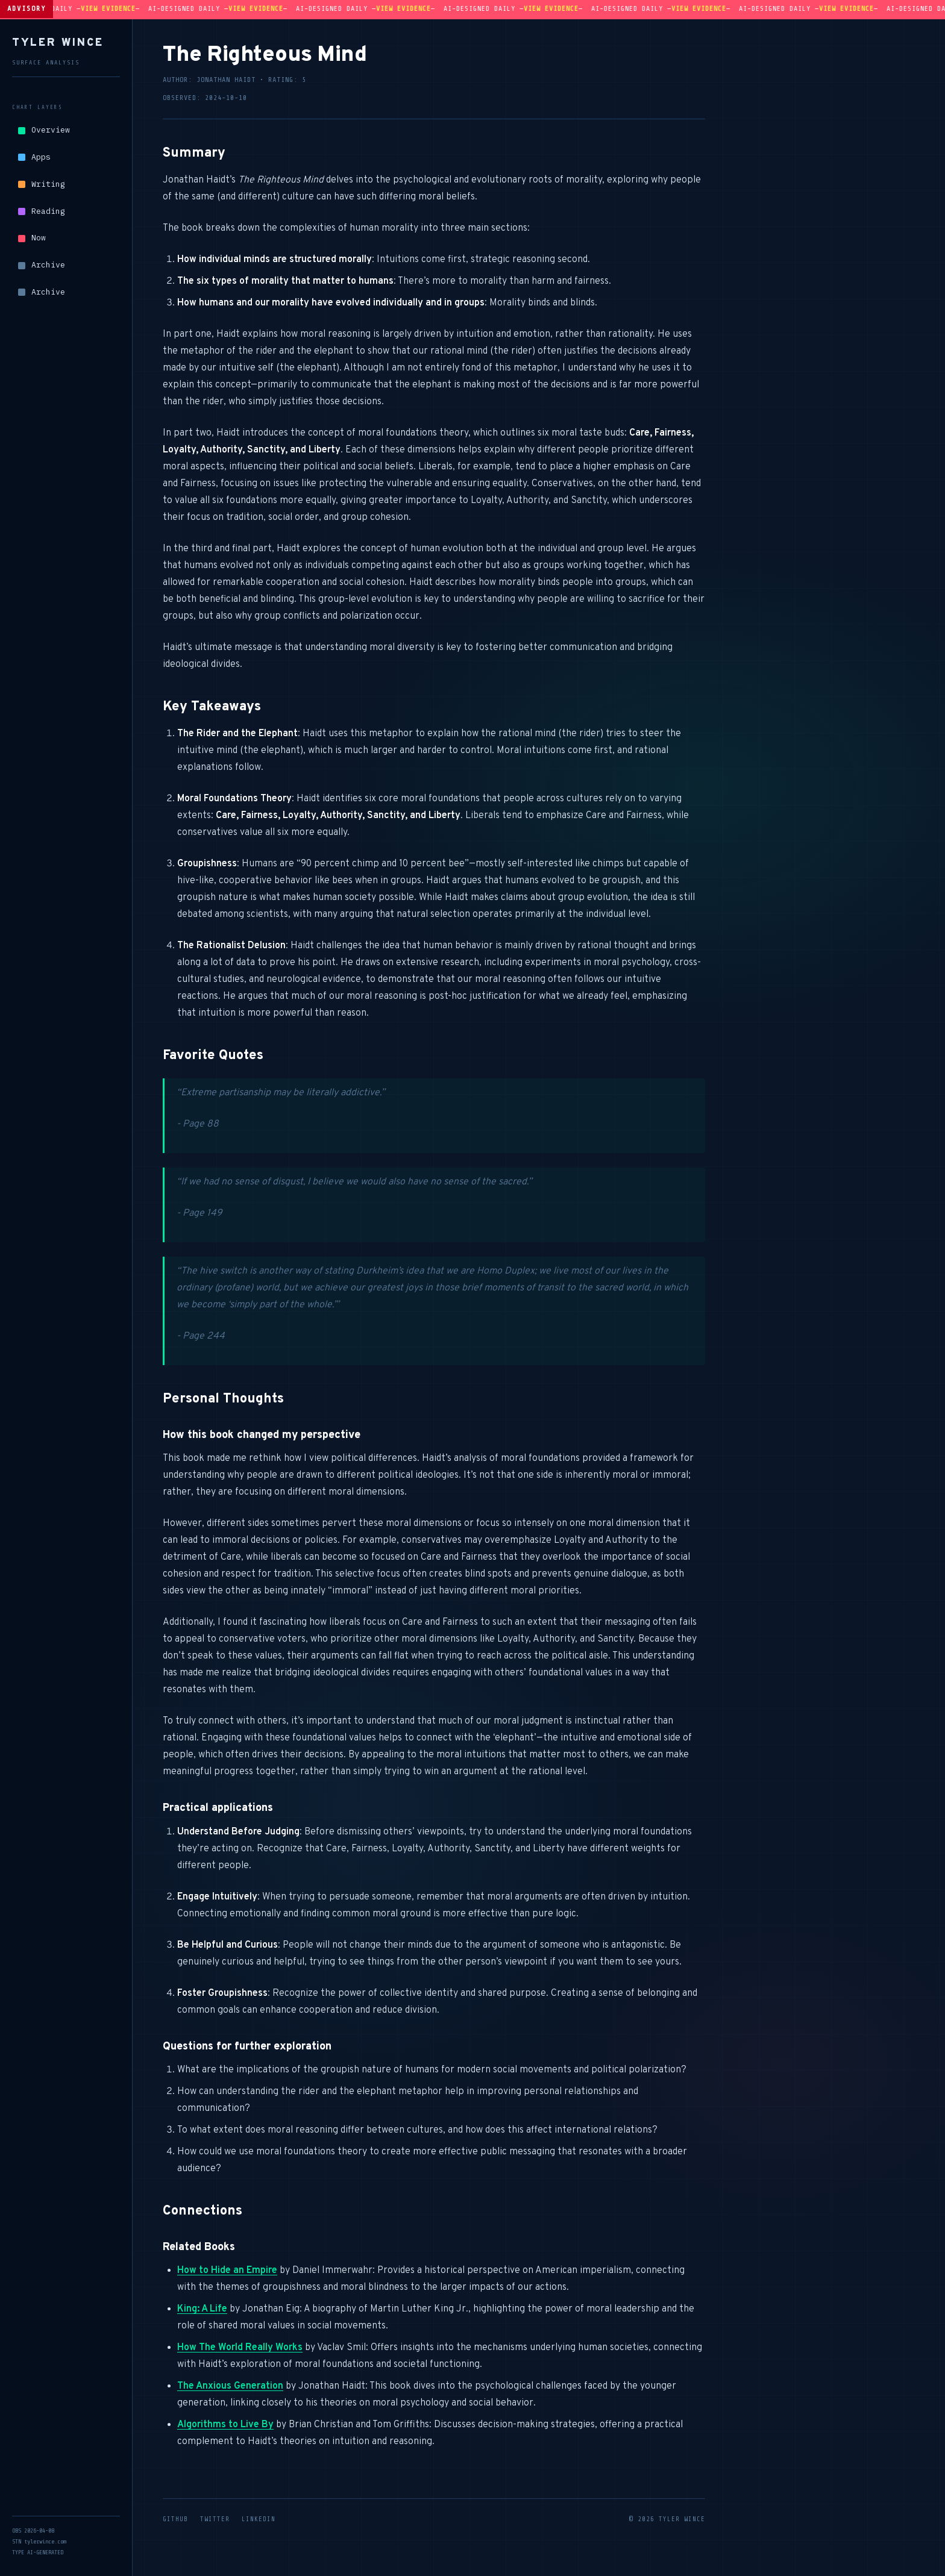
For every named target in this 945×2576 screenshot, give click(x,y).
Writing (41, 184)
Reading (41, 211)
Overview (44, 130)
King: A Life (202, 2309)
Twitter (215, 2519)
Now (32, 238)
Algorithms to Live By (225, 2425)
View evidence (124, 8)
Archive (41, 265)
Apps (34, 157)
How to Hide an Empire (227, 2271)
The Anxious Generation (230, 2386)
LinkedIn (258, 2519)
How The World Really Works (240, 2348)
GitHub (175, 2519)
